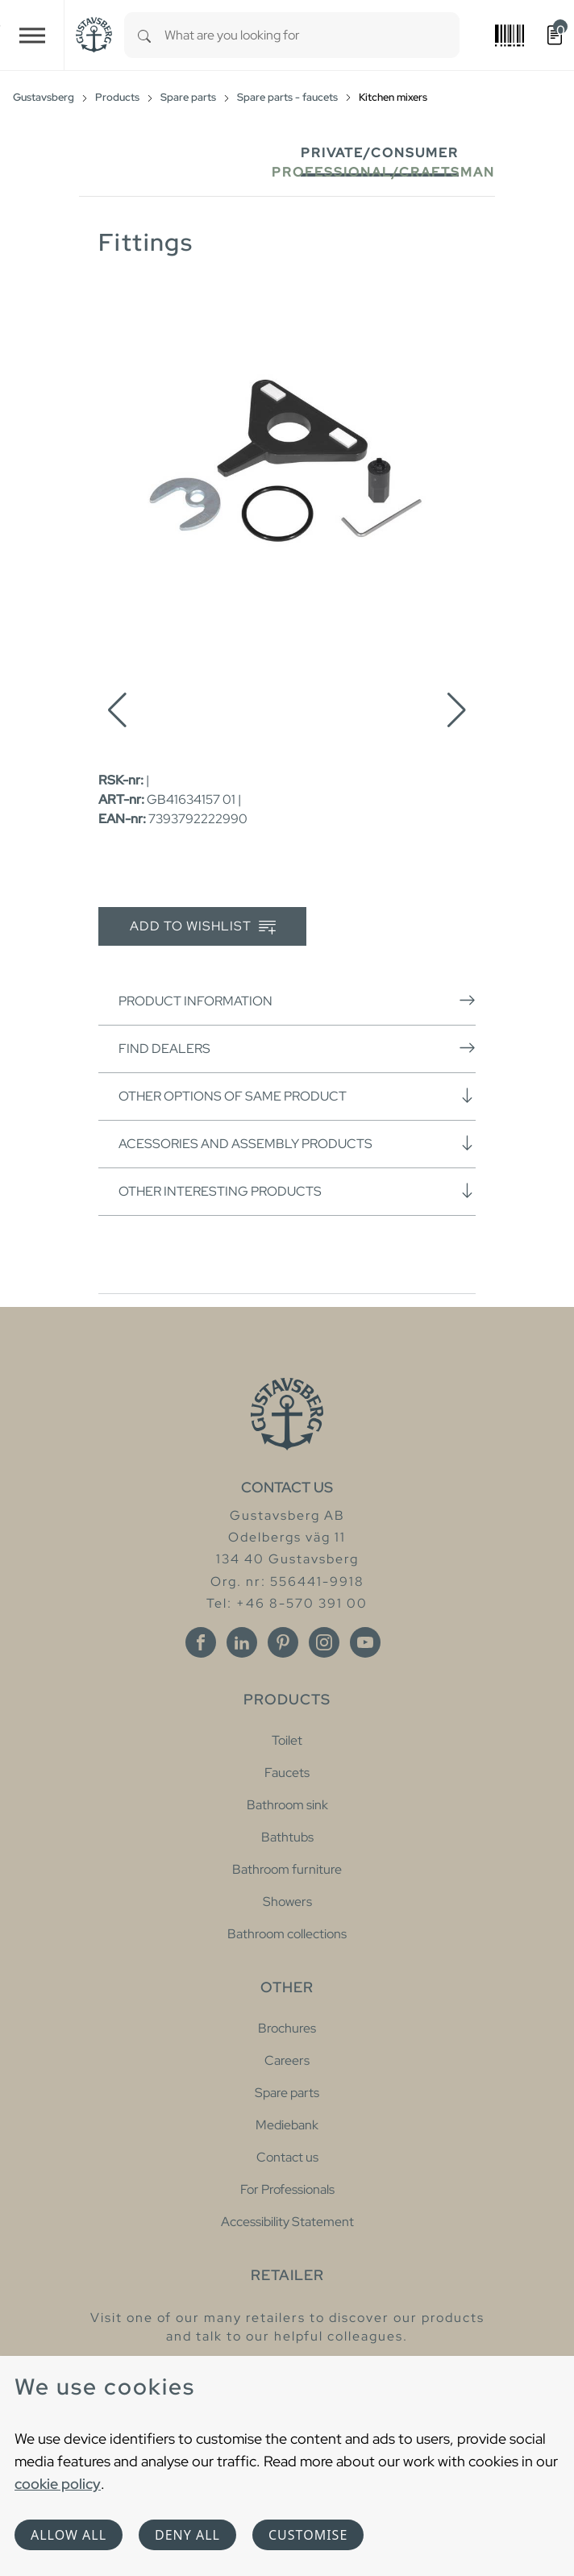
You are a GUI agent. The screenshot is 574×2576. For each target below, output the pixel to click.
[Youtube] (365, 1642)
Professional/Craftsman (383, 172)
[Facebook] (200, 1642)
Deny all (187, 2535)
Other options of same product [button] (297, 1096)
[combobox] (312, 35)
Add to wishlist (203, 927)
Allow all (68, 2535)
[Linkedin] (242, 1642)
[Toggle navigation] (32, 35)
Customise (307, 2535)
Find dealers (297, 1048)
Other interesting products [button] (297, 1191)
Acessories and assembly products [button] (297, 1143)
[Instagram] (324, 1642)
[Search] (144, 35)
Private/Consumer (380, 152)
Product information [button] (297, 1000)
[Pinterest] (283, 1642)
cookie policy (58, 2483)
